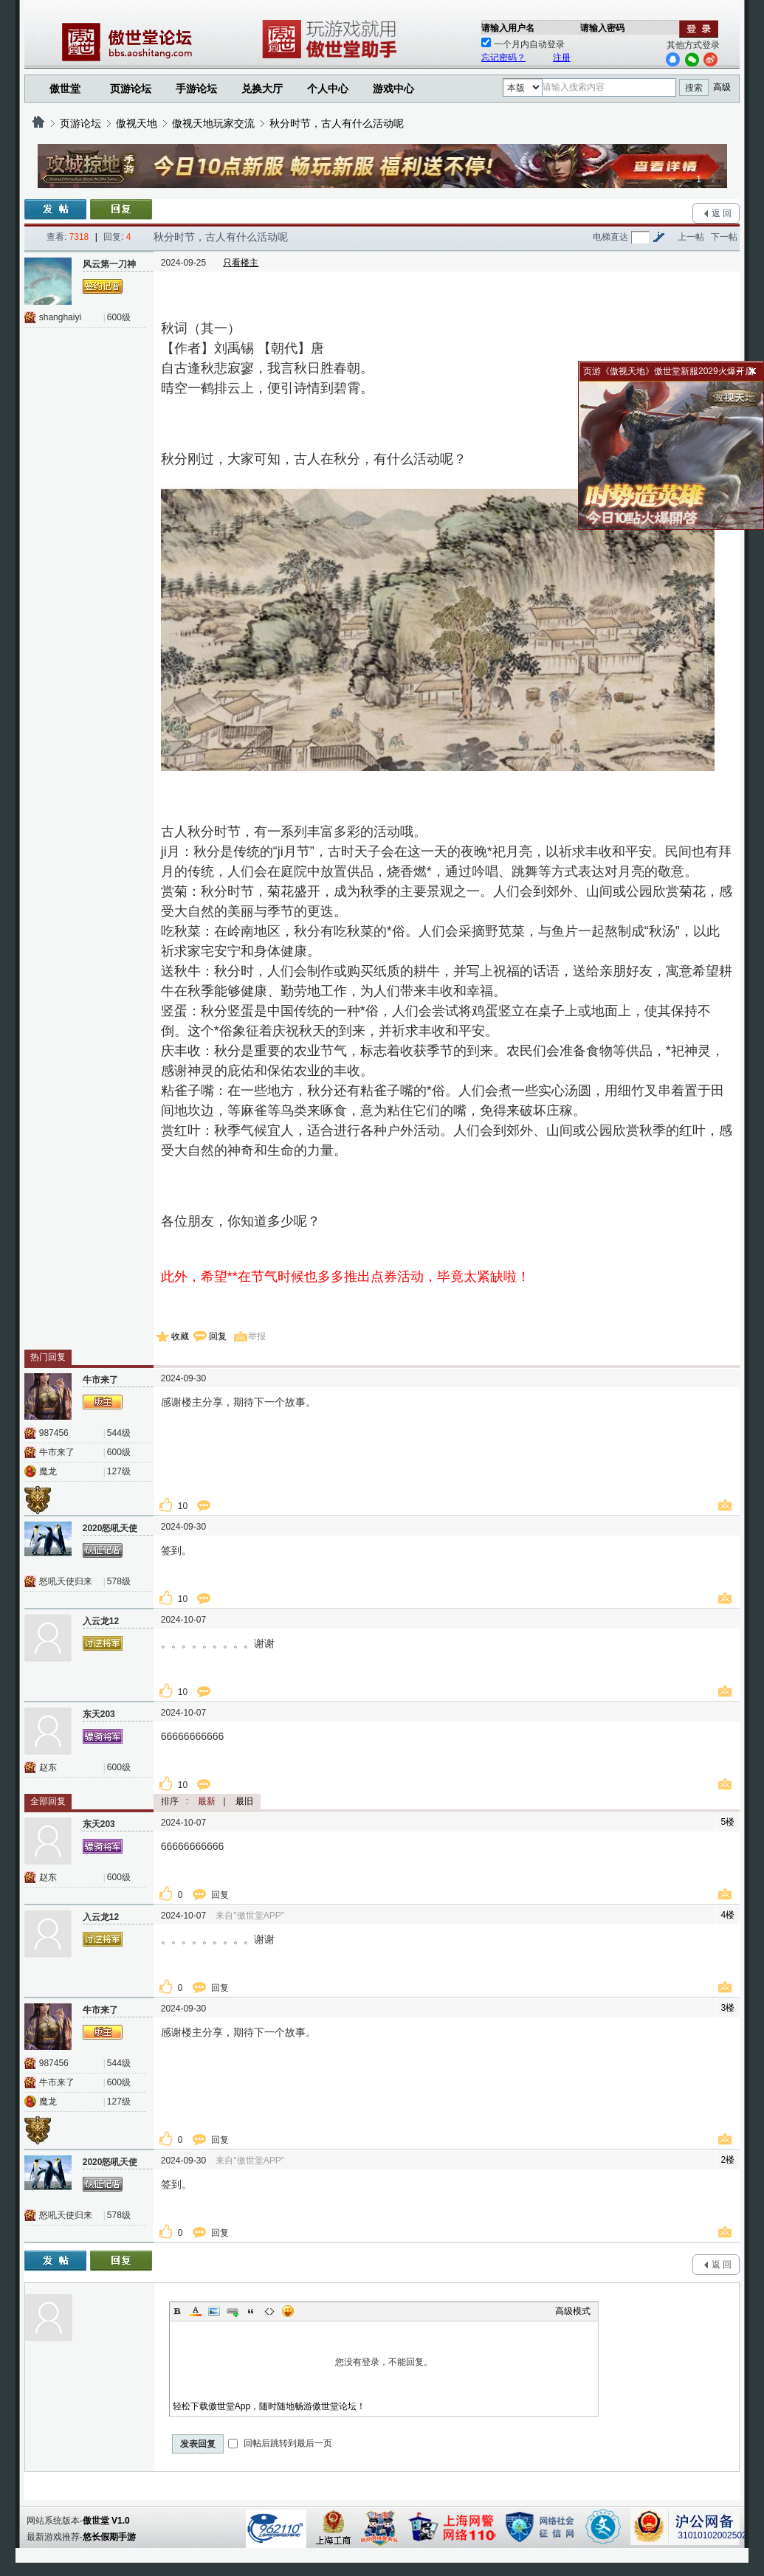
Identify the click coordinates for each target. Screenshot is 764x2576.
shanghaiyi (60, 317)
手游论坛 (196, 88)
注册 (562, 57)
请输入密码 (602, 28)
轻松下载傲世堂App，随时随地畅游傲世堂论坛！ (269, 2406)
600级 (119, 317)
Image (214, 2311)
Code (269, 2311)
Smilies (288, 2311)
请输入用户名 (507, 28)
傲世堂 (64, 88)
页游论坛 (130, 88)
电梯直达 (610, 237)
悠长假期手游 (109, 2537)
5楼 (728, 1822)
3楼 (728, 2008)
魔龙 (48, 1471)
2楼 (728, 2160)
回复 (218, 1336)
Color (195, 2311)
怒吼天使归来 (65, 1581)
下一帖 (724, 237)
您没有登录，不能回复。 (384, 2362)
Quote (251, 2311)
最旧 (244, 1801)
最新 (207, 1801)
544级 (119, 1433)
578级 (119, 1581)
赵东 (48, 1767)
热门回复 (48, 1357)
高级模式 (573, 2311)
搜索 (694, 88)
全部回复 (48, 1801)
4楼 (728, 1915)
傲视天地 (136, 123)
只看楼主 (240, 263)
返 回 (722, 213)
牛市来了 (57, 1452)
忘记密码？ (503, 57)
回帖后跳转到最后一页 (280, 2443)
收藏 (180, 1336)
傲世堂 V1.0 (106, 2520)
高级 (722, 87)
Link (232, 2311)
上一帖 (691, 237)
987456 (54, 1433)
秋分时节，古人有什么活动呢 (336, 123)
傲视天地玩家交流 (213, 123)
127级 (119, 1471)
